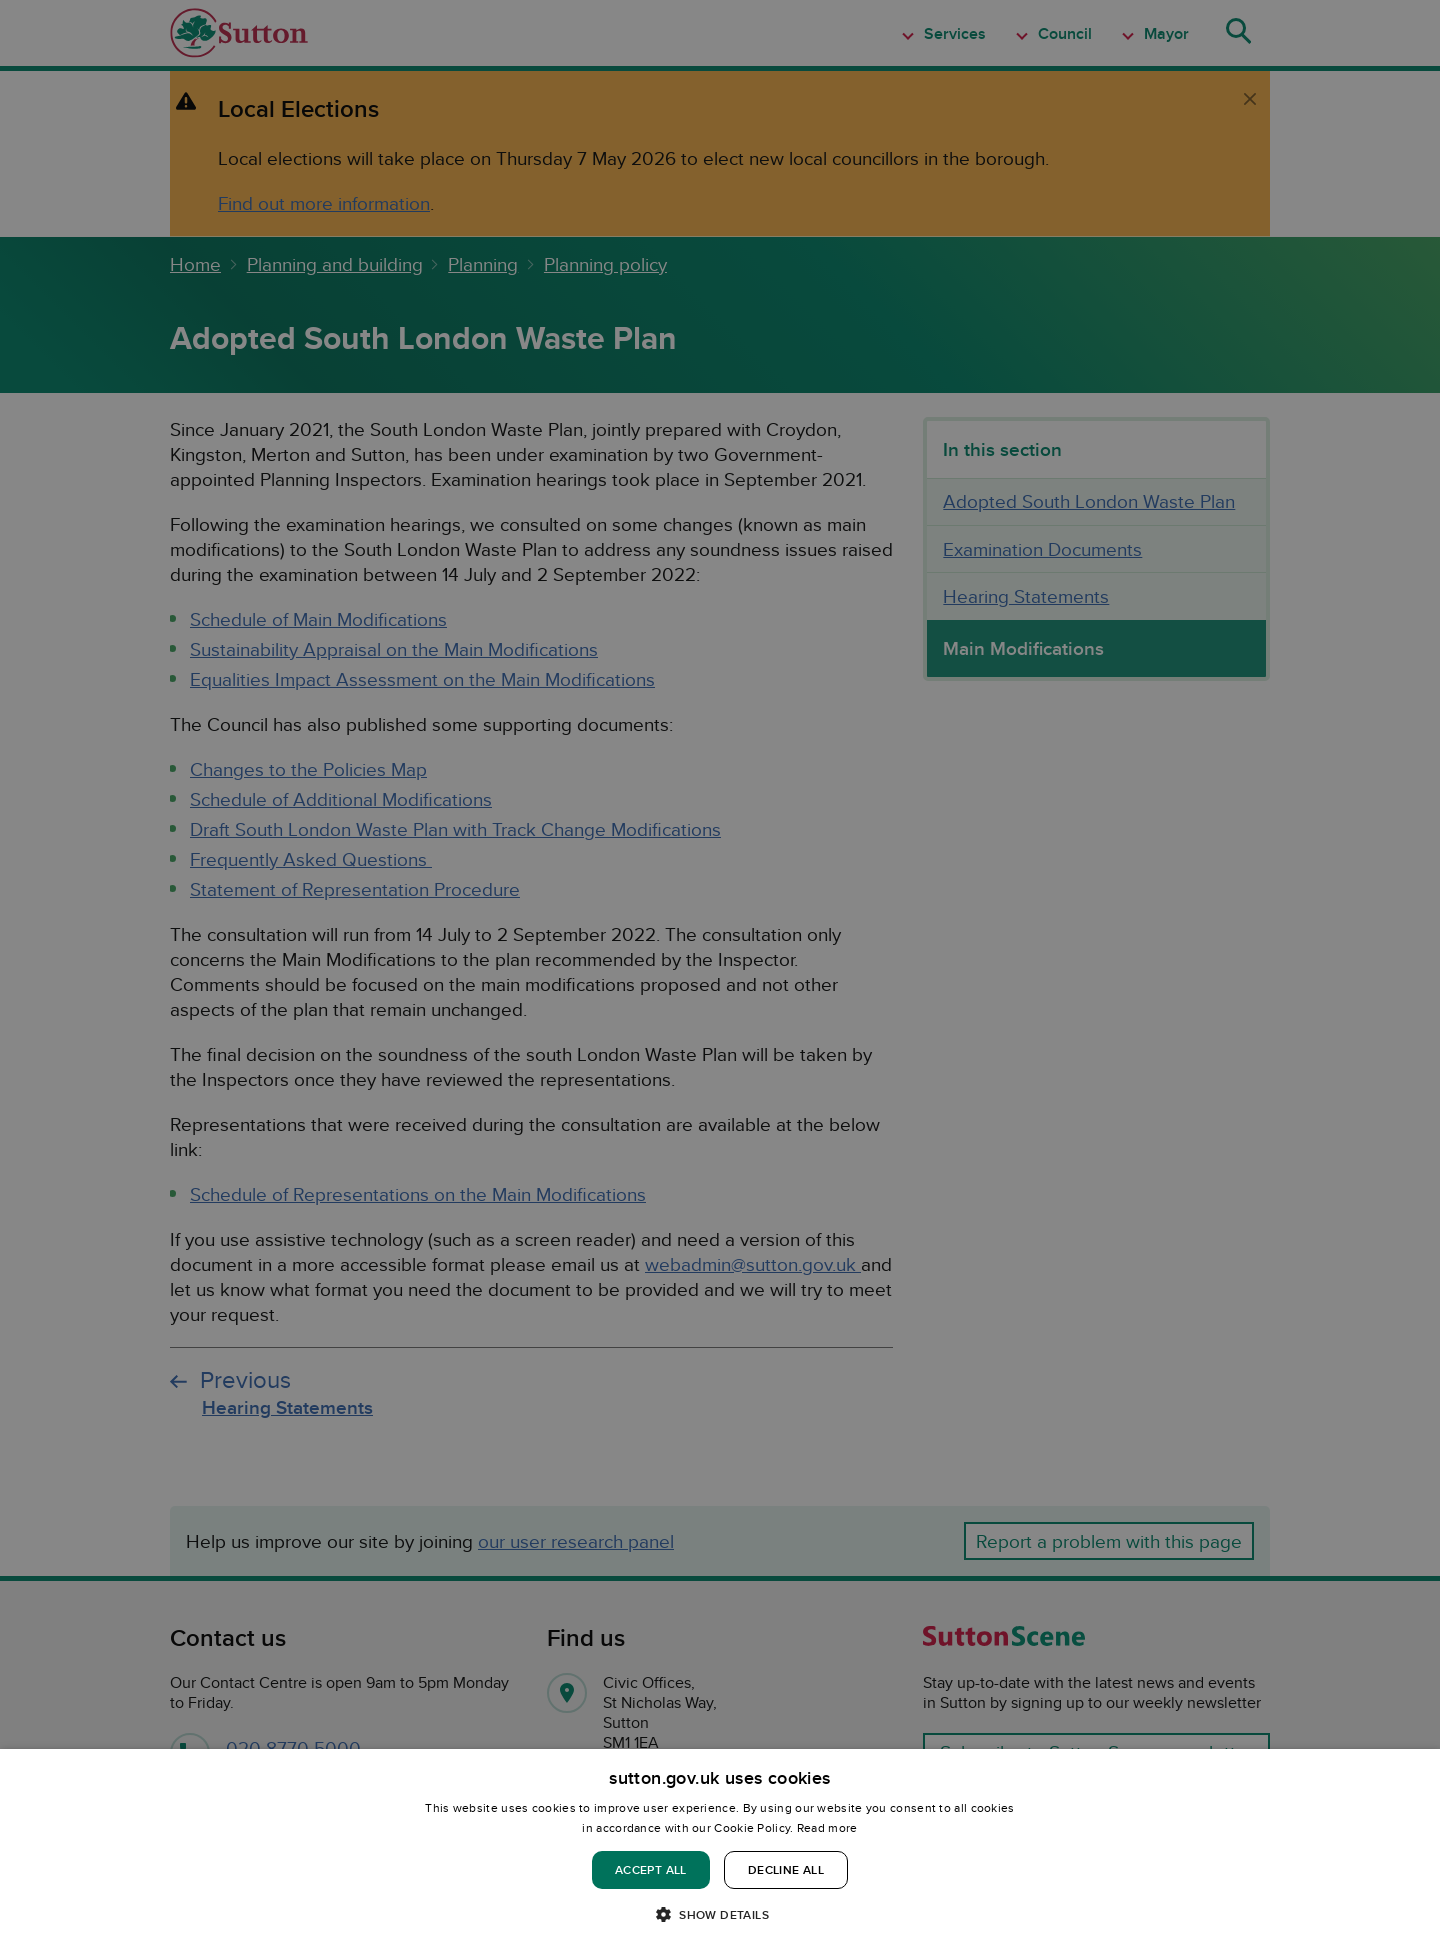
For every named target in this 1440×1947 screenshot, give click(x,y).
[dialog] (720, 1848)
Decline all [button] (786, 1869)
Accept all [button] (651, 1869)
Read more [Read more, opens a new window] (827, 1827)
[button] (720, 1913)
